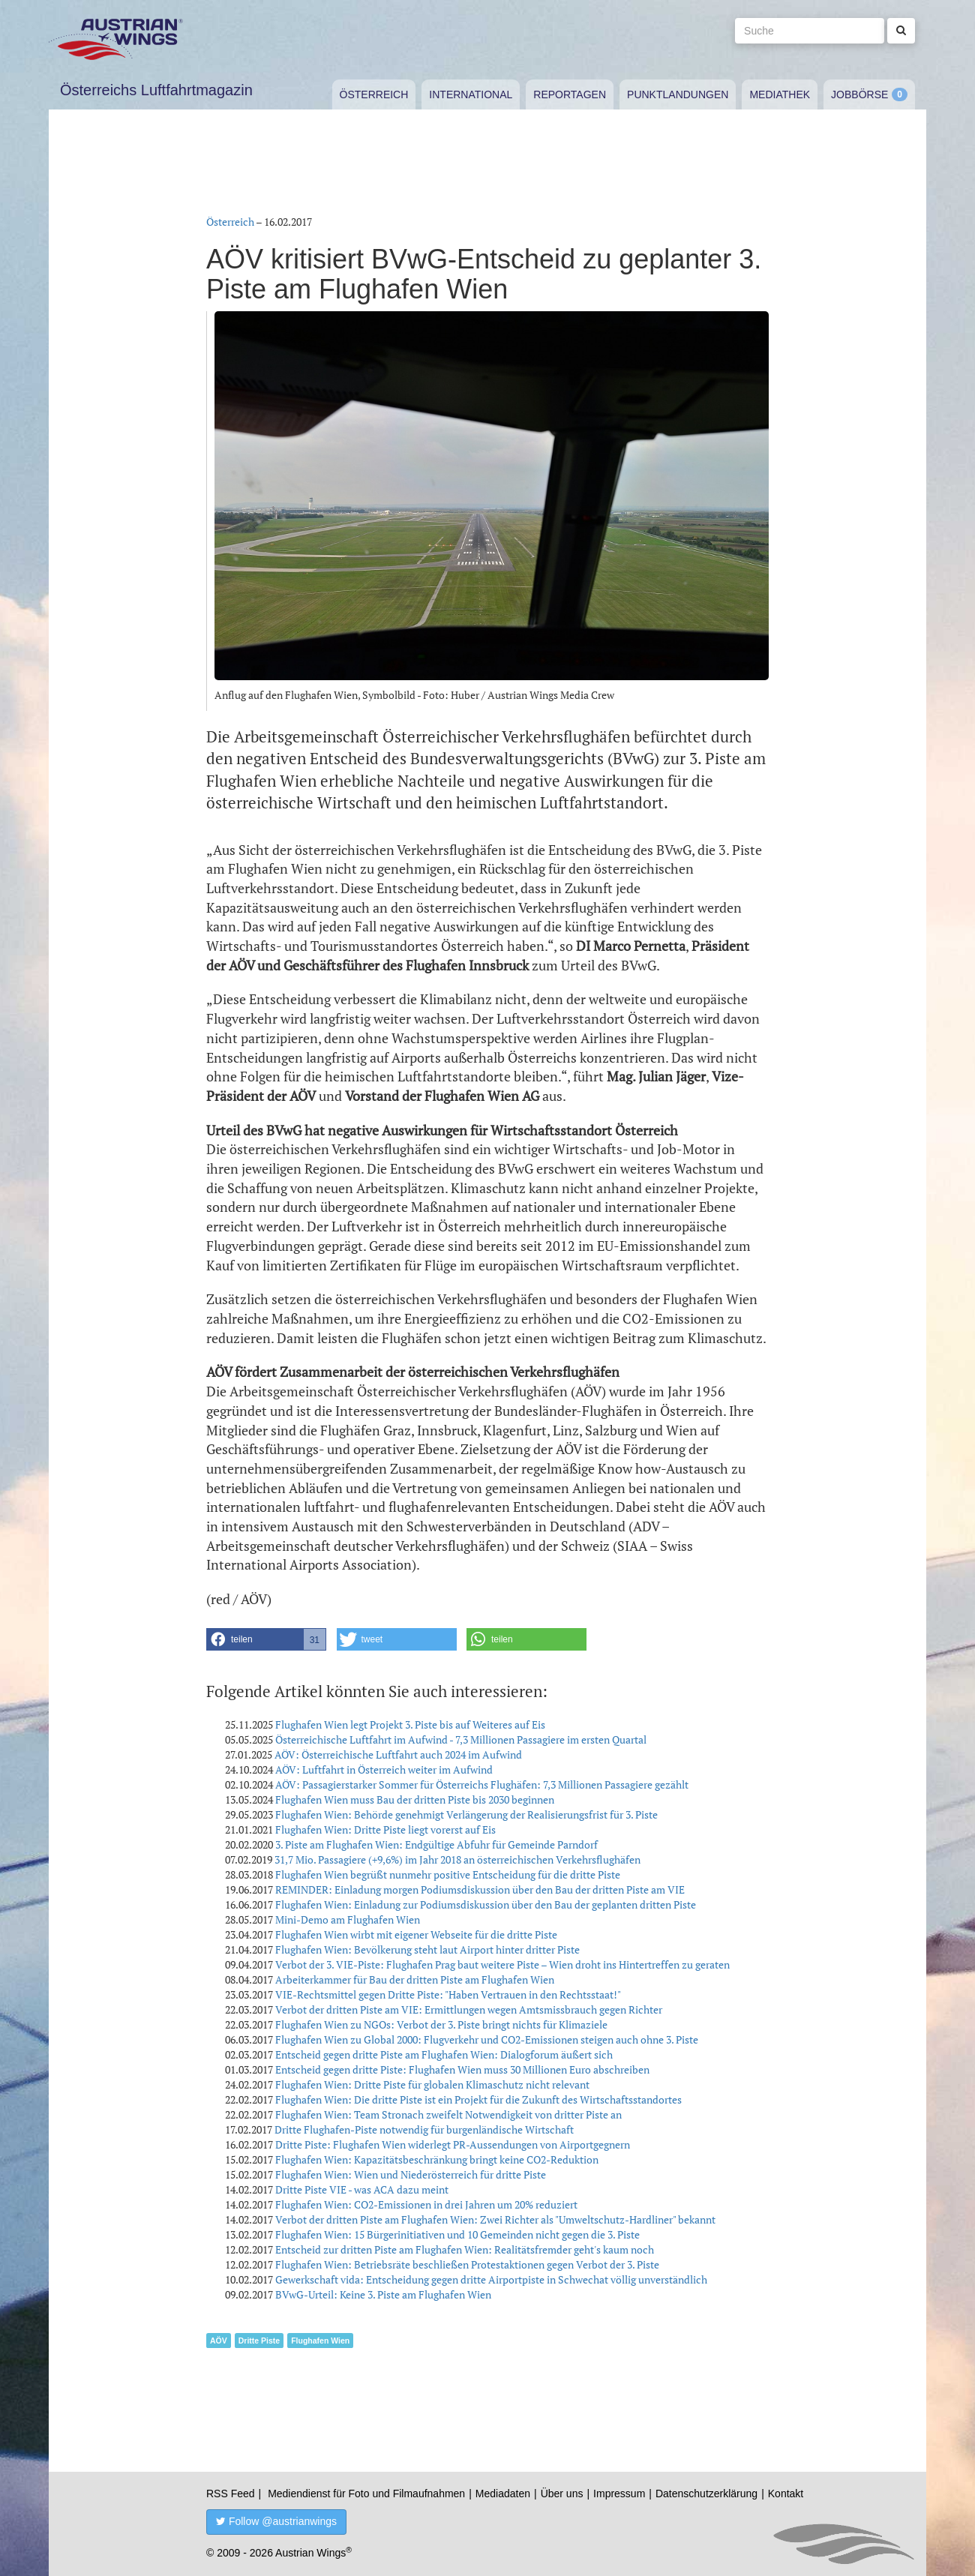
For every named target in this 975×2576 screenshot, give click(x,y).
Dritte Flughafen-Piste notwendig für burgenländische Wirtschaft (424, 2129)
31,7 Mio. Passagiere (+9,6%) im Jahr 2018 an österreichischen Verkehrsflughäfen (457, 1859)
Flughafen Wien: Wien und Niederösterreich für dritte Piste (410, 2174)
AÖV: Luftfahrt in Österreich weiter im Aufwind (384, 1769)
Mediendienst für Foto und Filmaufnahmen (366, 2494)
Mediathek (779, 94)
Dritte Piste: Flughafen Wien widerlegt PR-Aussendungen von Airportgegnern (452, 2144)
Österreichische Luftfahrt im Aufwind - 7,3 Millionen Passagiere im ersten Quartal (460, 1739)
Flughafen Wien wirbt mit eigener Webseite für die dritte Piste (416, 1934)
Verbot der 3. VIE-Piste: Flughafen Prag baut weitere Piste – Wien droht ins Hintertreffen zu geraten (502, 1964)
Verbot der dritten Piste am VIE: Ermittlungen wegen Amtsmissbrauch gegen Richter (468, 2009)
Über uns (562, 2494)
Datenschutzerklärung (707, 2494)
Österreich (374, 94)
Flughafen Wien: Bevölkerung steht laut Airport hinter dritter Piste (427, 1949)
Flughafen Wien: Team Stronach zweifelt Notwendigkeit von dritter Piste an (448, 2114)
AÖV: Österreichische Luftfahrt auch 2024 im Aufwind (398, 1754)
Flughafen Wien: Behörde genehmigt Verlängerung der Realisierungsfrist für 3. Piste (466, 1814)
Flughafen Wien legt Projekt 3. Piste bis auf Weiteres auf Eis (410, 1724)
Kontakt (785, 2494)
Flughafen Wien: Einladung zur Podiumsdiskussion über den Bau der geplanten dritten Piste (485, 1904)
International (470, 94)
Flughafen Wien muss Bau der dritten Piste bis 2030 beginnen (414, 1799)
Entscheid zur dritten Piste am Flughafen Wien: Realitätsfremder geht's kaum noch (464, 2249)
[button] (266, 1639)
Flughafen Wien (320, 2340)
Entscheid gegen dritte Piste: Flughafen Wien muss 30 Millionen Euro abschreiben (462, 2069)
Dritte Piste (259, 2340)
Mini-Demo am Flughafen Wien (347, 1919)
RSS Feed (230, 2494)
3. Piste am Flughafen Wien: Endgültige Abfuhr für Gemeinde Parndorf (436, 1844)
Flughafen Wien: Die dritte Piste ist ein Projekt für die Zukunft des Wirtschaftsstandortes (478, 2099)
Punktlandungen (677, 94)
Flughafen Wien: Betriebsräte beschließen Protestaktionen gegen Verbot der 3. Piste (467, 2264)
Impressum (619, 2494)
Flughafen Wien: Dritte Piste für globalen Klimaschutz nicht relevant (432, 2084)
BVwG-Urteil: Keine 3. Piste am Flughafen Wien (383, 2294)
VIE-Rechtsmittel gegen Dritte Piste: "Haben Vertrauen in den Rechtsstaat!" (448, 1994)
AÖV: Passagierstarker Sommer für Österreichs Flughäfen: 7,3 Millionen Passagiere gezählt (481, 1784)
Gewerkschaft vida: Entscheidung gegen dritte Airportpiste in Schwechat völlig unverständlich (491, 2279)
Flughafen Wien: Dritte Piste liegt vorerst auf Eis (385, 1829)
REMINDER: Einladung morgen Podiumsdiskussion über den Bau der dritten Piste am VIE (480, 1889)
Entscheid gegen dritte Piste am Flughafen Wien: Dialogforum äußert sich (444, 2054)
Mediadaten (503, 2494)
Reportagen (569, 94)
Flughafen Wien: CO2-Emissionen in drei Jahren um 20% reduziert (426, 2204)
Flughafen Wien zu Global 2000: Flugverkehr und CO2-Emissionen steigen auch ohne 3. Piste (486, 2039)
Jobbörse (859, 94)
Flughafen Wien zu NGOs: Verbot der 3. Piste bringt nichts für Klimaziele (441, 2024)
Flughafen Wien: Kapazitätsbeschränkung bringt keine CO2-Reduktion (436, 2159)
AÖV (218, 2340)
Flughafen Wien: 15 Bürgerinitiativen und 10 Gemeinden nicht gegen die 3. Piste (457, 2234)
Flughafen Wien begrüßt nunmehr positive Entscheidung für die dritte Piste (447, 1874)
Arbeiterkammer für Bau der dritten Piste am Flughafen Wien (414, 1979)
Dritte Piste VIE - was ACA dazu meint (361, 2189)
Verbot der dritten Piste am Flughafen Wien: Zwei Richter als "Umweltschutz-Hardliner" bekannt (495, 2219)
